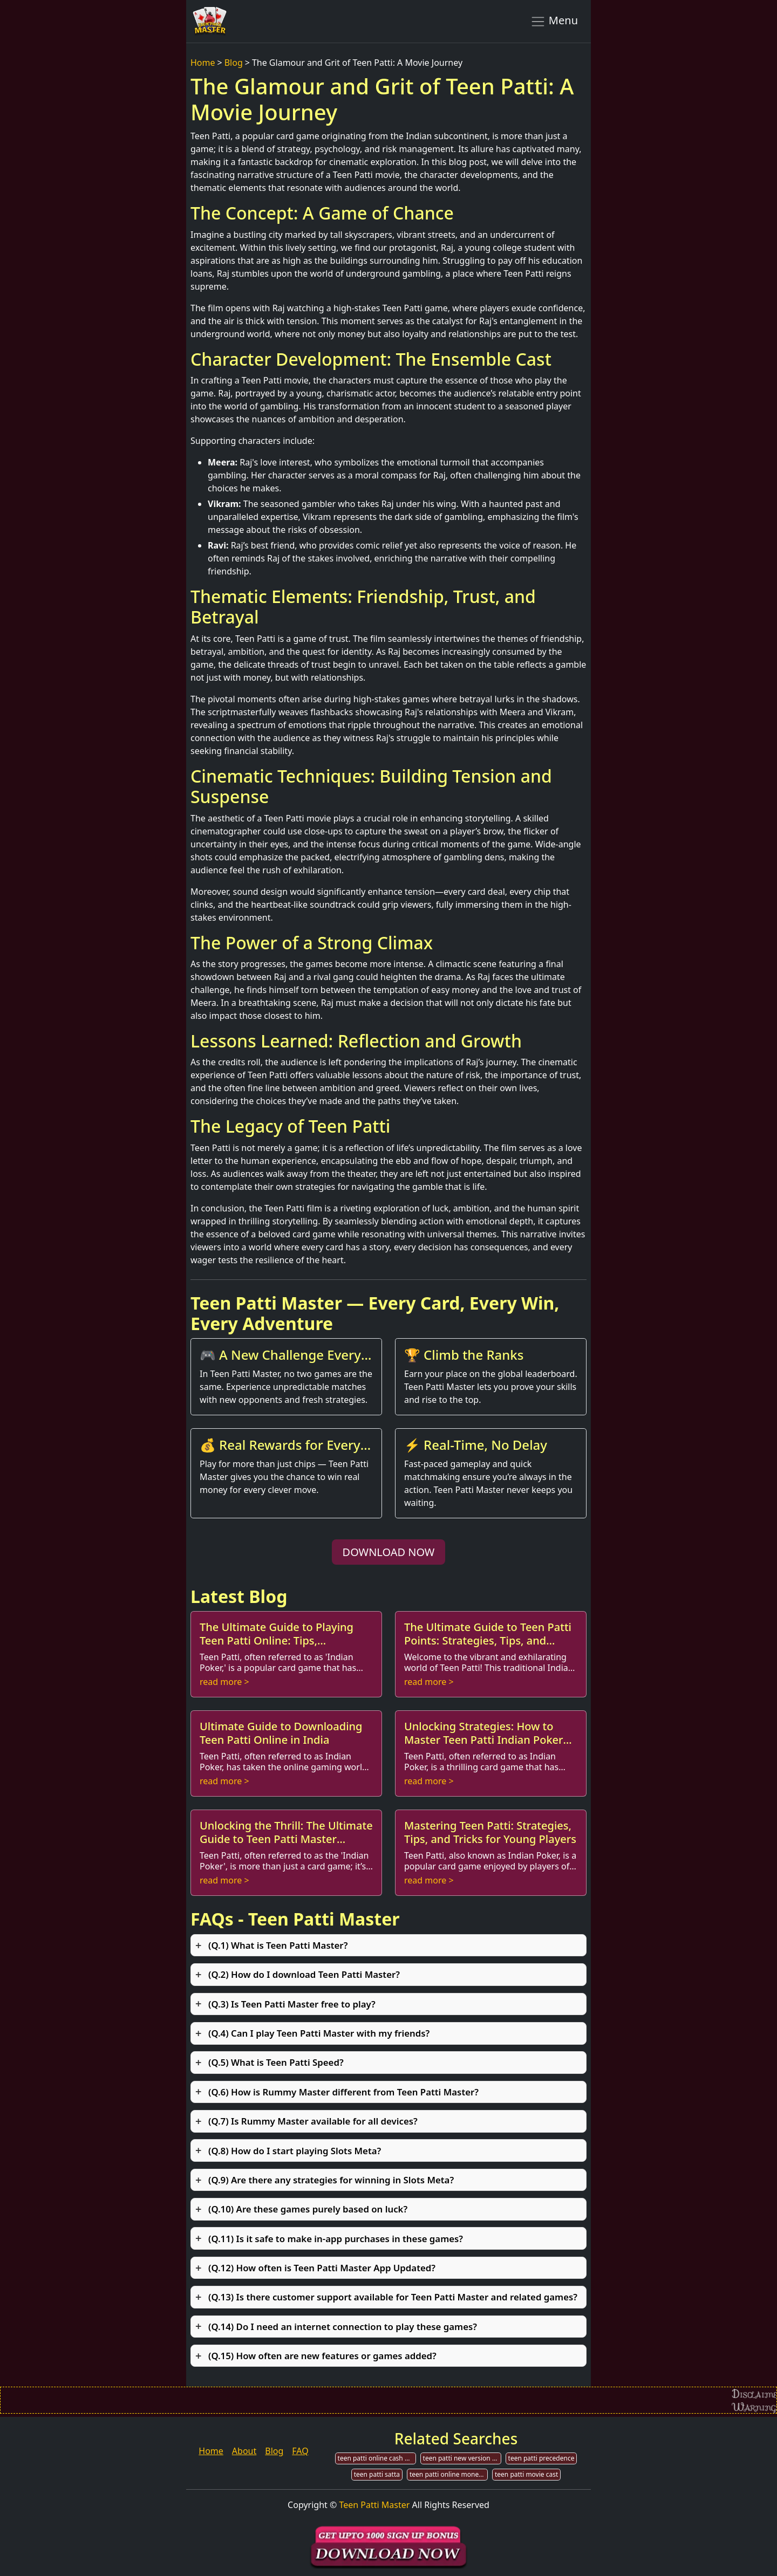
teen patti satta (377, 2474)
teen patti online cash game (377, 2458)
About (244, 2451)
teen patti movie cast (526, 2474)
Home (202, 62)
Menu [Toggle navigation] (554, 21)
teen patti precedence (541, 2458)
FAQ (300, 2451)
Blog (233, 62)
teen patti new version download (462, 2458)
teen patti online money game (449, 2474)
